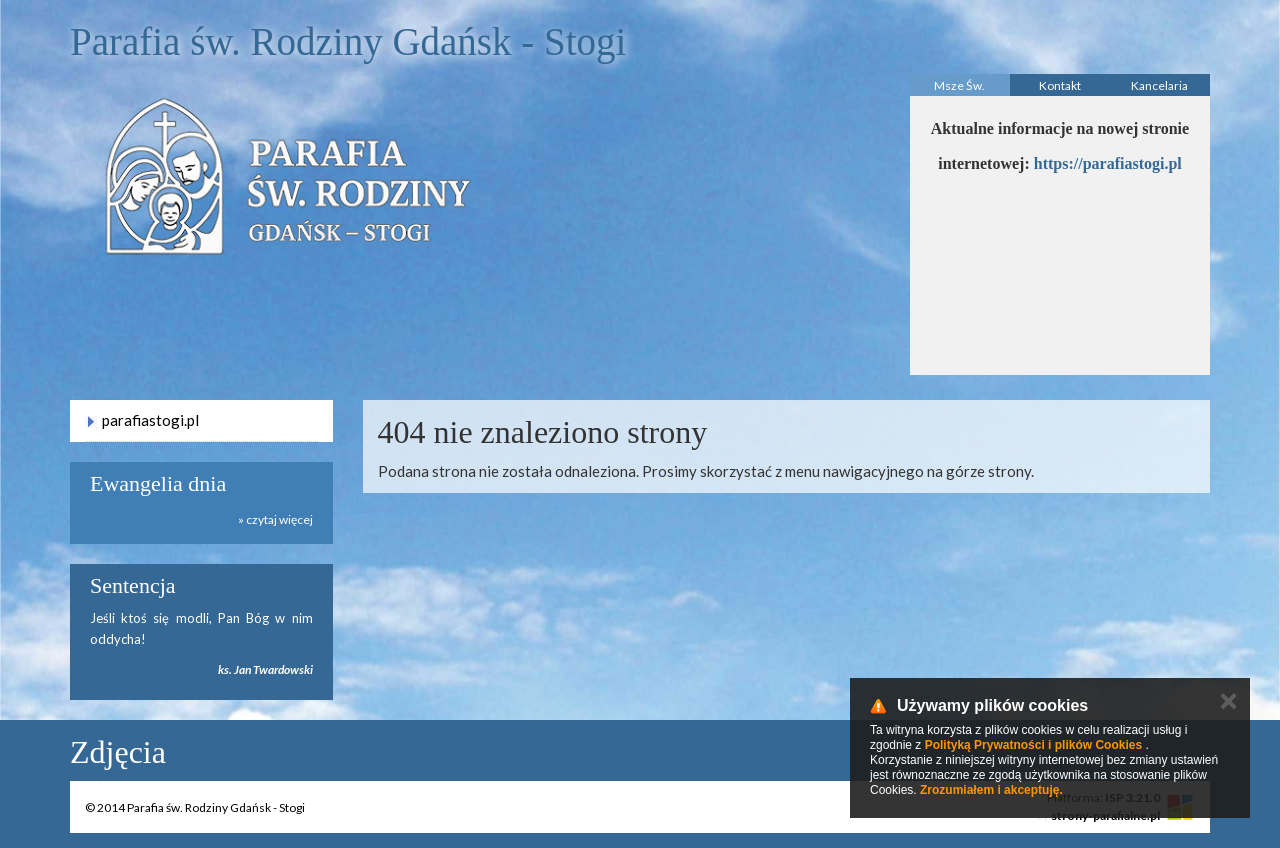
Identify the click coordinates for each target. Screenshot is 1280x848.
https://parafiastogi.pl (1108, 163)
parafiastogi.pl (150, 420)
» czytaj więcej (275, 519)
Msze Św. (959, 85)
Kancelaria (1159, 85)
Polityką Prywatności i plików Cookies (1033, 745)
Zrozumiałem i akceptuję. (991, 790)
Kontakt (1060, 85)
